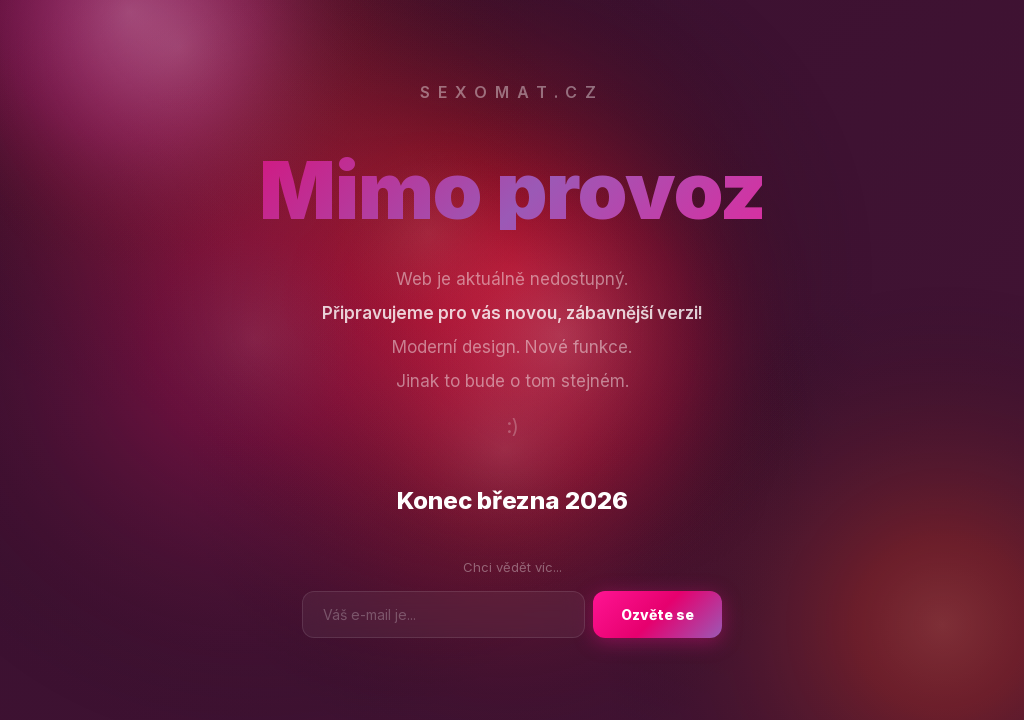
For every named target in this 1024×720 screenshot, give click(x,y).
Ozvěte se (657, 614)
